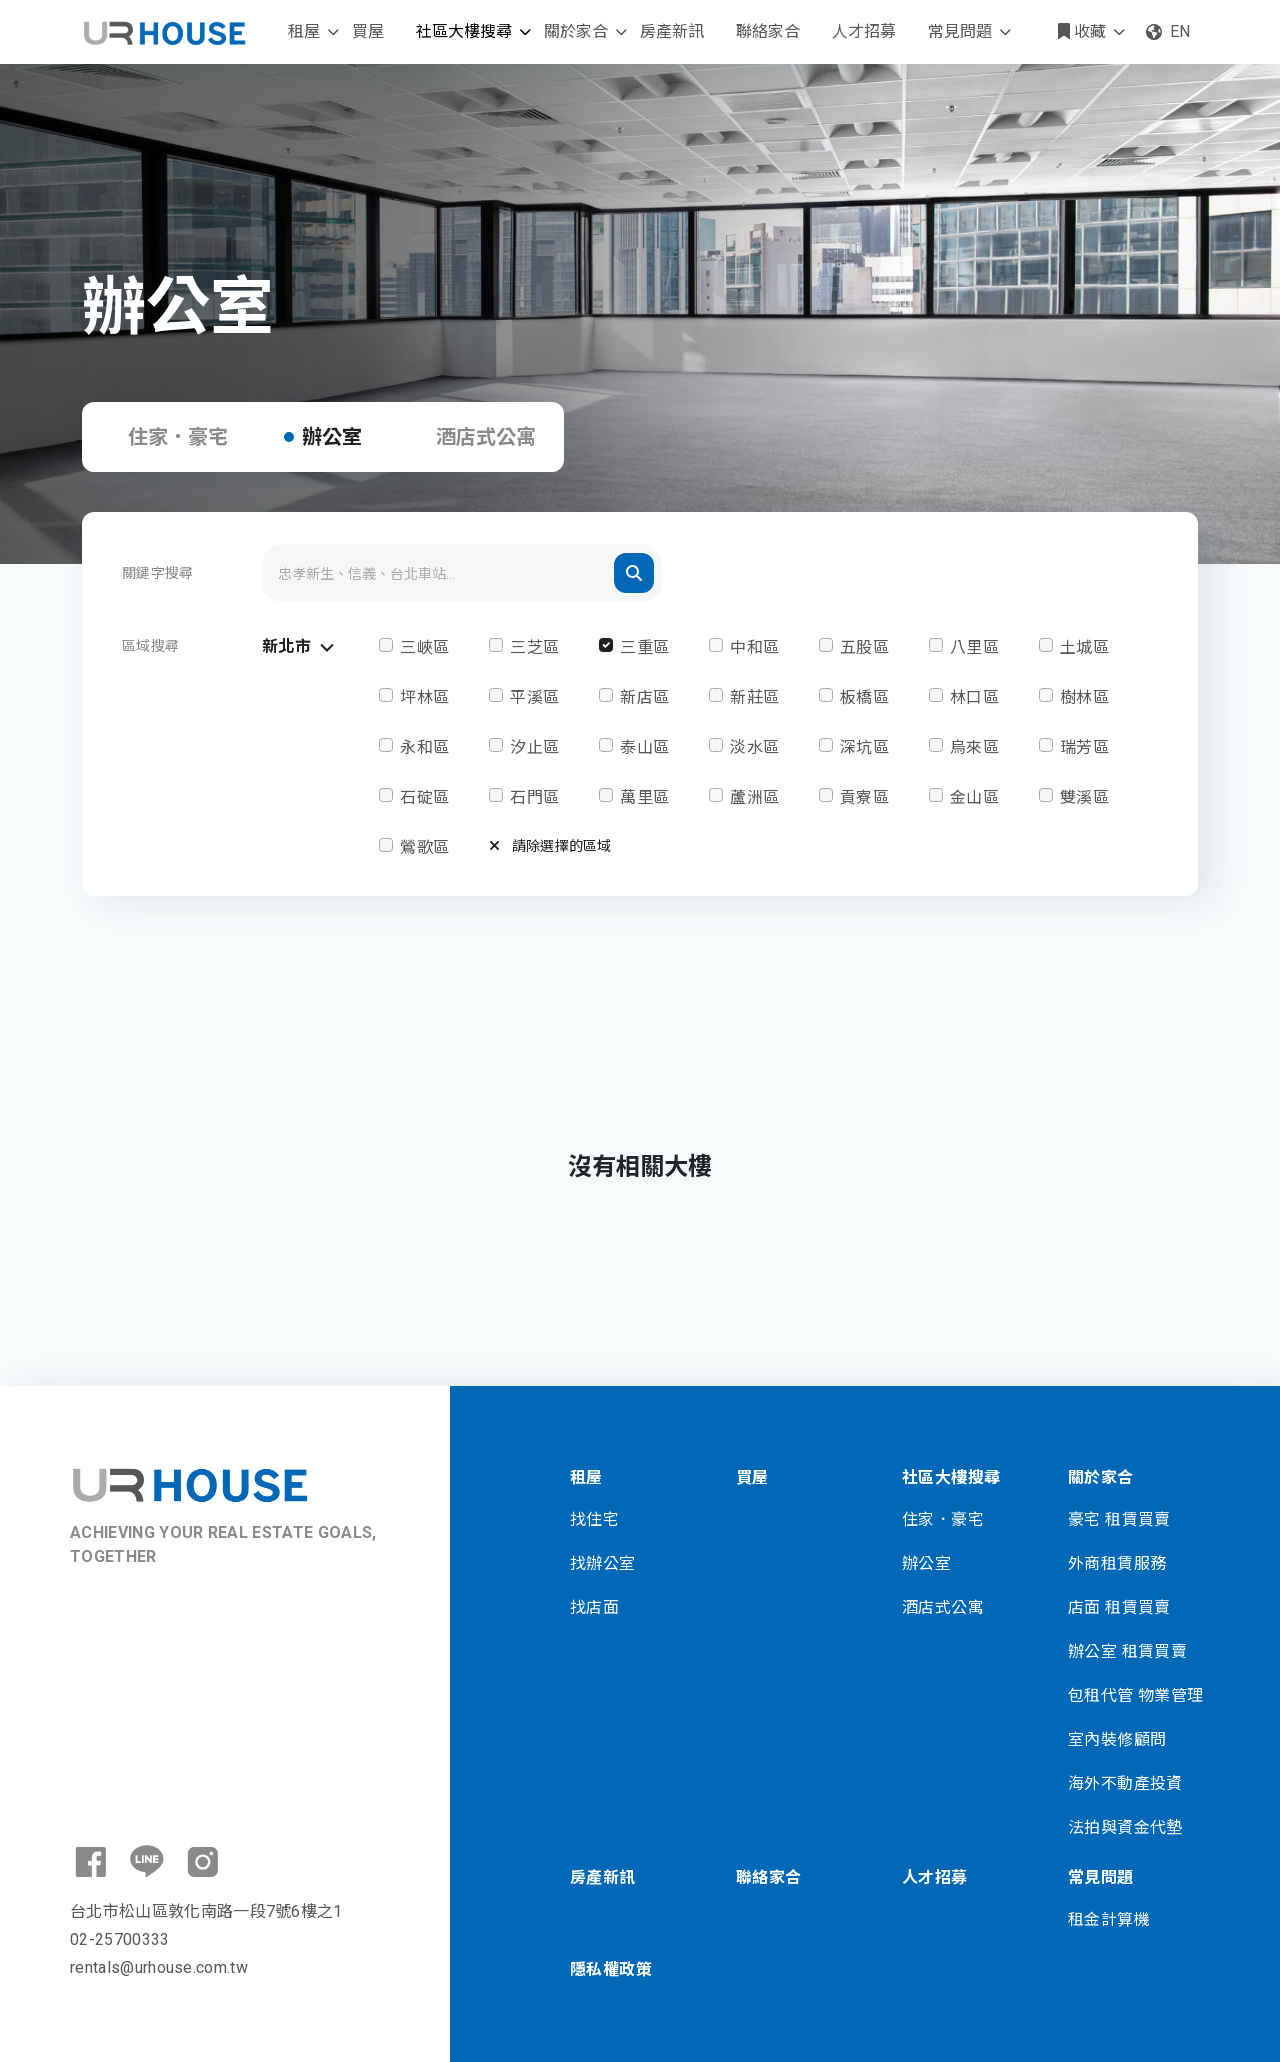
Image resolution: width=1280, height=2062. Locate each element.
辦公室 (332, 437)
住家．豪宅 (178, 437)
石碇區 (424, 797)
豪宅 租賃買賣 (1119, 1519)
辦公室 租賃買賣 (1127, 1651)
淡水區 (754, 747)
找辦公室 (603, 1563)
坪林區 (424, 697)
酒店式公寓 (486, 437)
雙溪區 (1084, 797)
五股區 (864, 647)
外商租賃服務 (1117, 1563)
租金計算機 (1109, 1919)
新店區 (644, 697)
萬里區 (644, 797)
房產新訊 (672, 31)
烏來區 (974, 747)
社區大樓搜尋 (464, 31)
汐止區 (534, 747)
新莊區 (754, 697)
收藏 (1082, 31)
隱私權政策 (611, 1969)
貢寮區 (864, 797)
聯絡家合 (768, 31)
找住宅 (594, 1519)
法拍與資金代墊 (1125, 1827)
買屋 (368, 31)
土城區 (1084, 647)
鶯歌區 (424, 847)
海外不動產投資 (1125, 1783)
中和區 (754, 647)
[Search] (462, 573)
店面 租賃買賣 (1119, 1607)
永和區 (424, 747)
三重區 (644, 647)
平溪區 (534, 697)
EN (1168, 31)
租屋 (304, 31)
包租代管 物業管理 (1136, 1695)
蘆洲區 (754, 797)
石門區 (534, 797)
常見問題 (960, 31)
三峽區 (424, 647)
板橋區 (864, 697)
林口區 (974, 697)
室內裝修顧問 (1117, 1739)
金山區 (974, 797)
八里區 (974, 647)
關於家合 (576, 31)
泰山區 (644, 747)
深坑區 (864, 747)
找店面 (594, 1607)
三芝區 (534, 647)
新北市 (300, 647)
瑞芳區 (1084, 747)
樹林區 (1084, 697)
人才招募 (864, 31)
